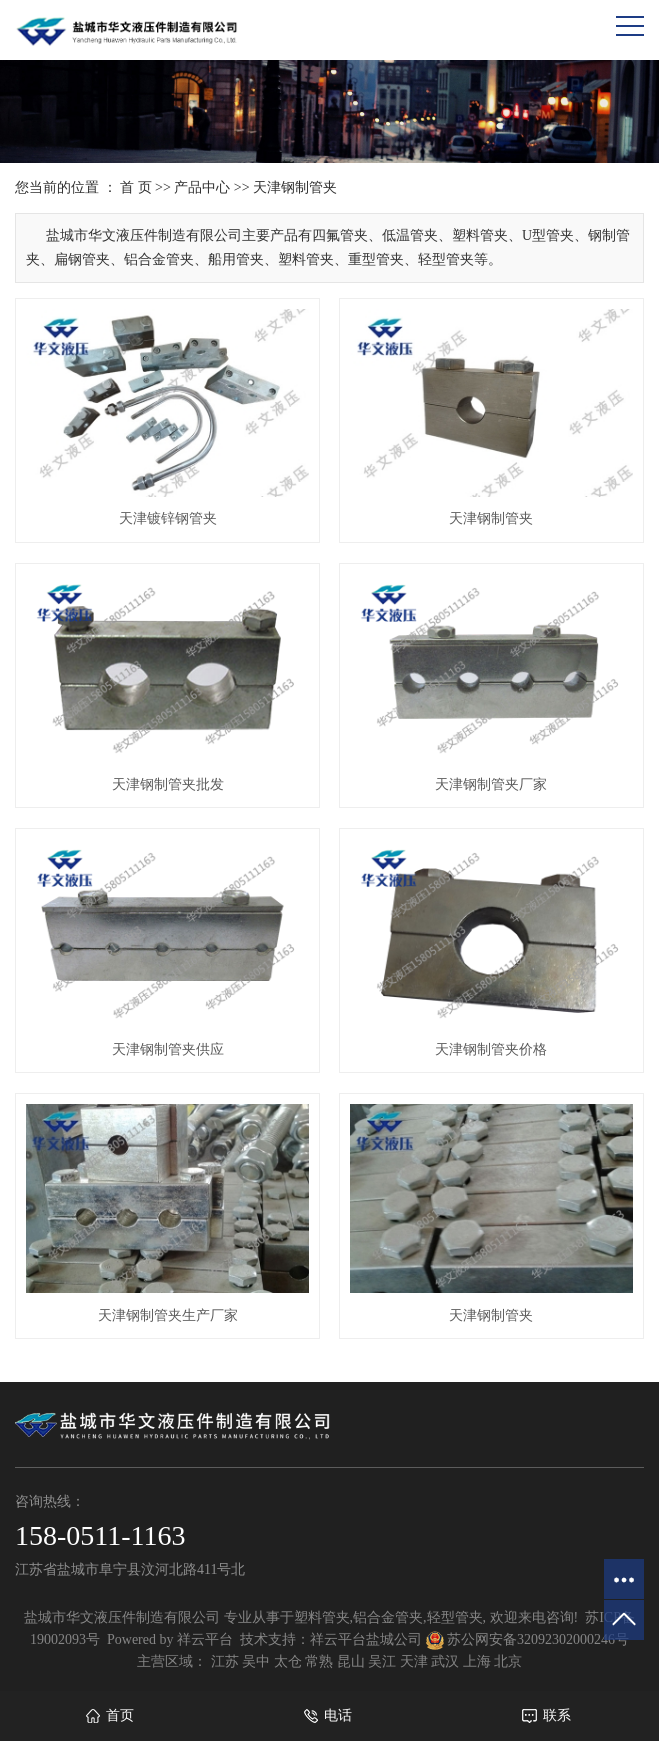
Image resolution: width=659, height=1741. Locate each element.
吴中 (256, 1661)
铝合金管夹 (388, 1617)
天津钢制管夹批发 (168, 784)
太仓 (288, 1661)
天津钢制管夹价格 (491, 1049)
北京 (508, 1661)
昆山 (351, 1661)
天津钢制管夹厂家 (491, 784)
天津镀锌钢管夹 (168, 518)
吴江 (382, 1661)
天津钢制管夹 (295, 187)
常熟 (319, 1661)
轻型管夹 (455, 1617)
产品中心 (202, 187)
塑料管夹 (322, 1617)
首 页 (136, 187)
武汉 (445, 1661)
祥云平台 (205, 1639)
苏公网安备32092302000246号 (528, 1639)
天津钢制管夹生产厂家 (168, 1315)
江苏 (225, 1661)
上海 (477, 1661)
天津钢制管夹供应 (168, 1049)
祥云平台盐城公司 (366, 1639)
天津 (414, 1661)
